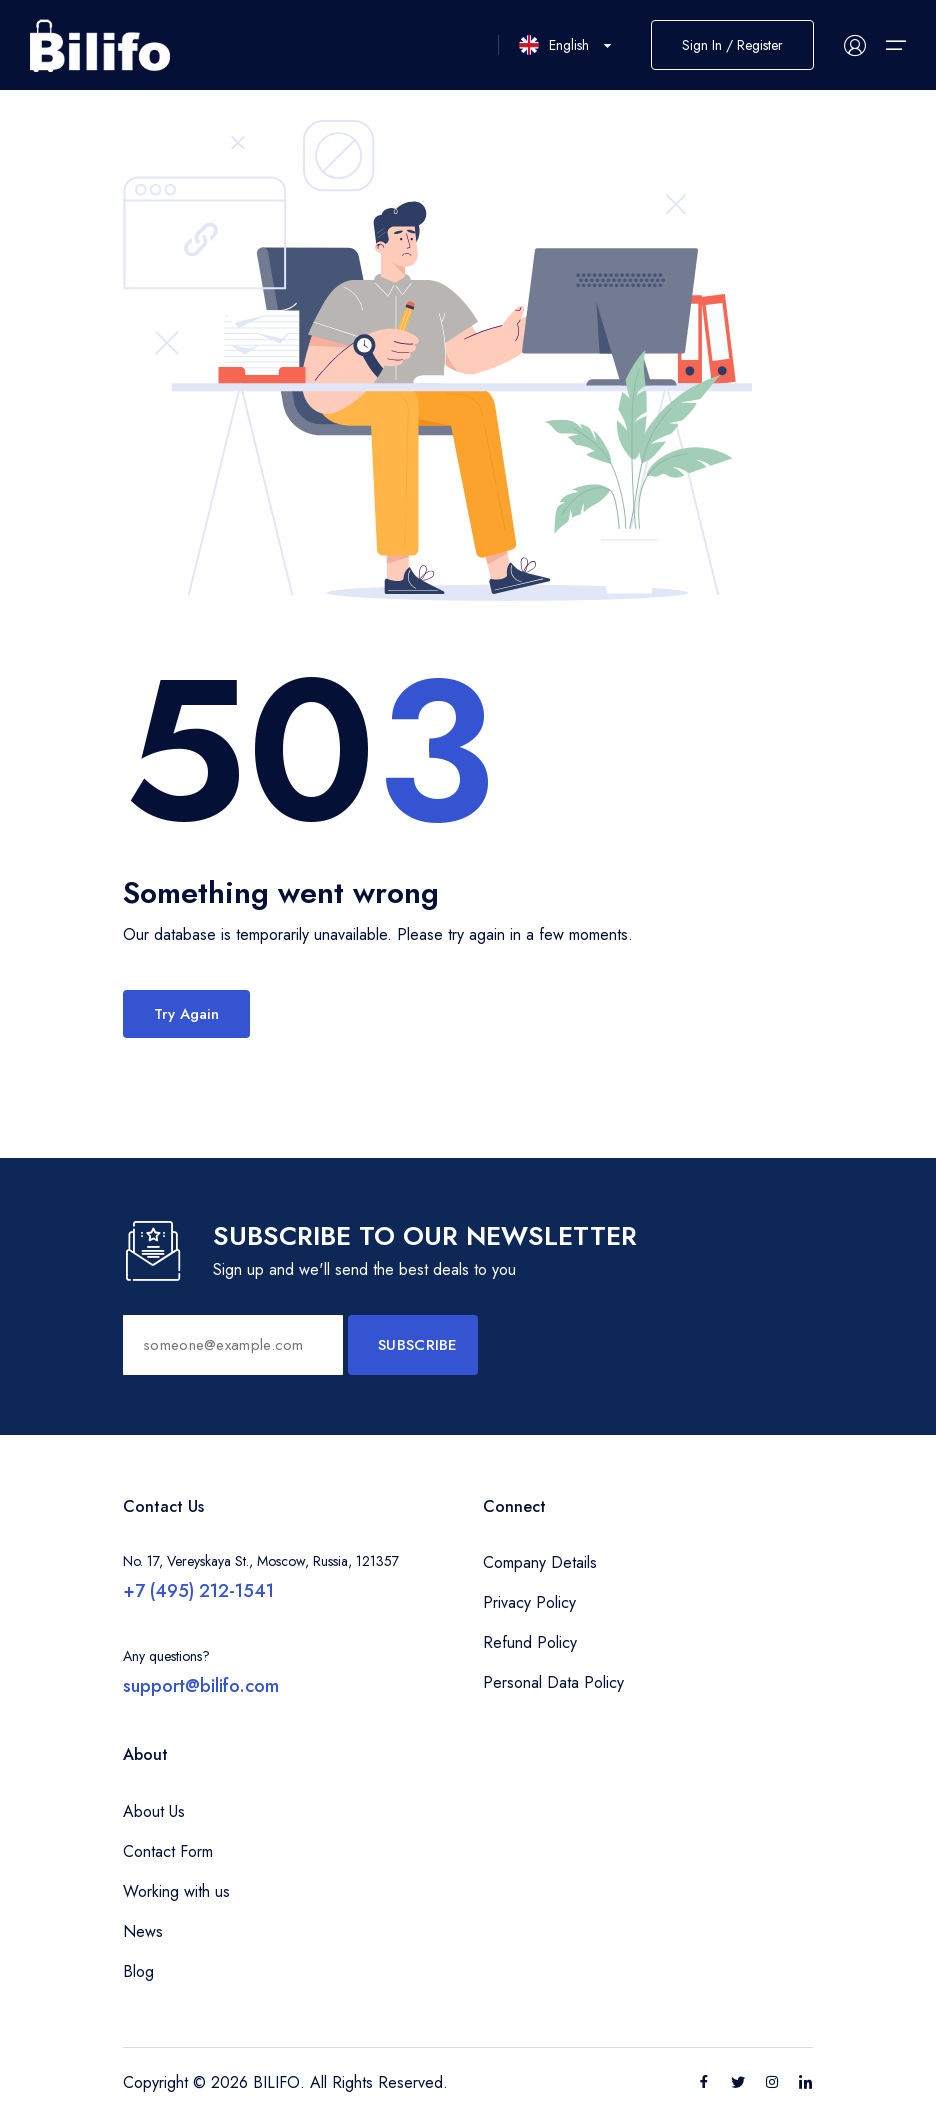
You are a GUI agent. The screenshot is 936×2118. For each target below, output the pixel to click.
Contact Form (168, 1851)
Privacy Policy (529, 1602)
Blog (138, 1971)
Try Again (186, 1014)
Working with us (176, 1891)
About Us (154, 1811)
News (143, 1931)
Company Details (540, 1562)
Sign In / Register (732, 45)
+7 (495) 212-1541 (198, 1591)
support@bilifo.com (201, 1686)
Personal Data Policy (553, 1682)
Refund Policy (530, 1642)
